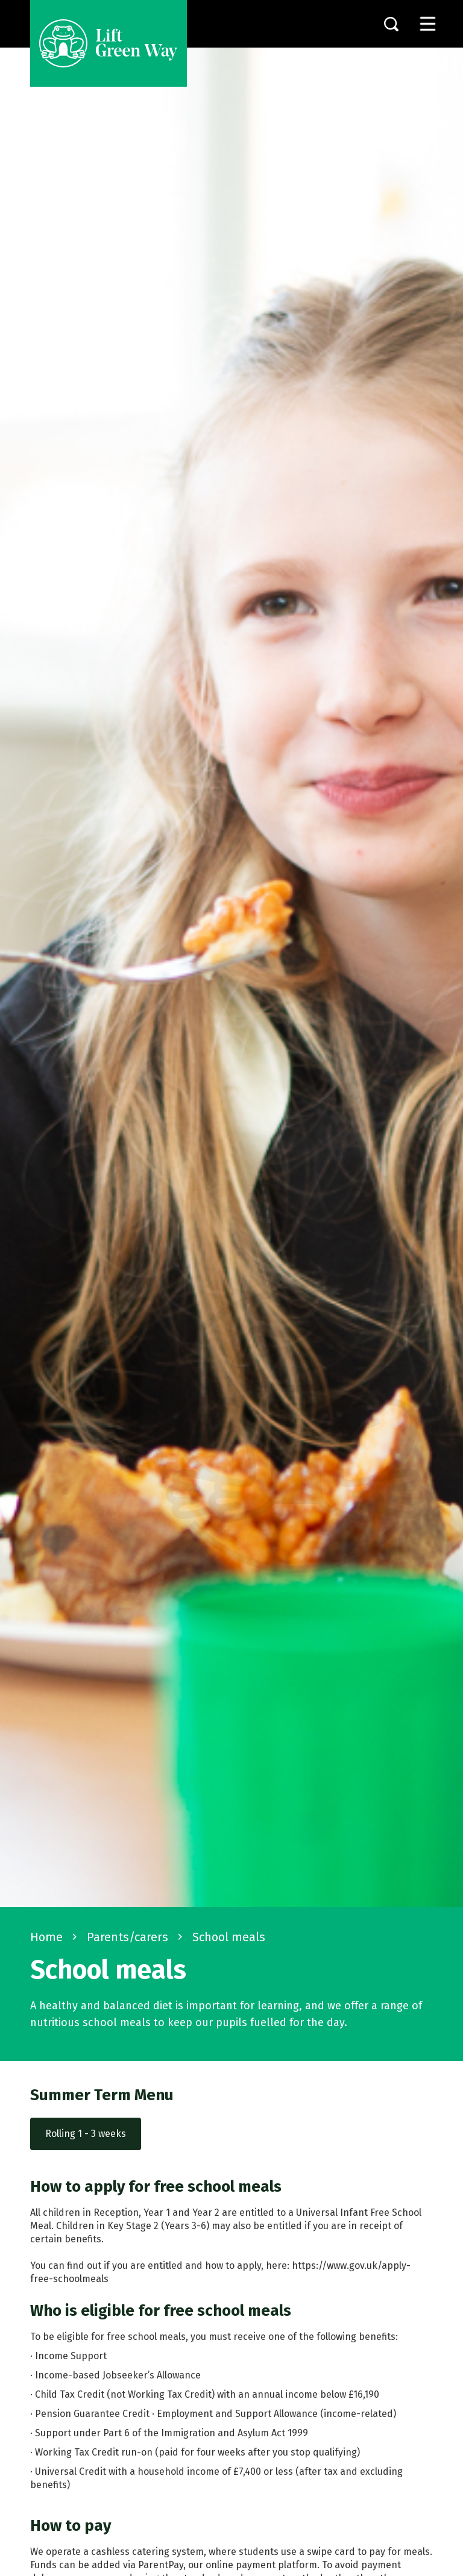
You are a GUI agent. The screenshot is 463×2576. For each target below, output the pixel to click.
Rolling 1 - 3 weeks (85, 2133)
